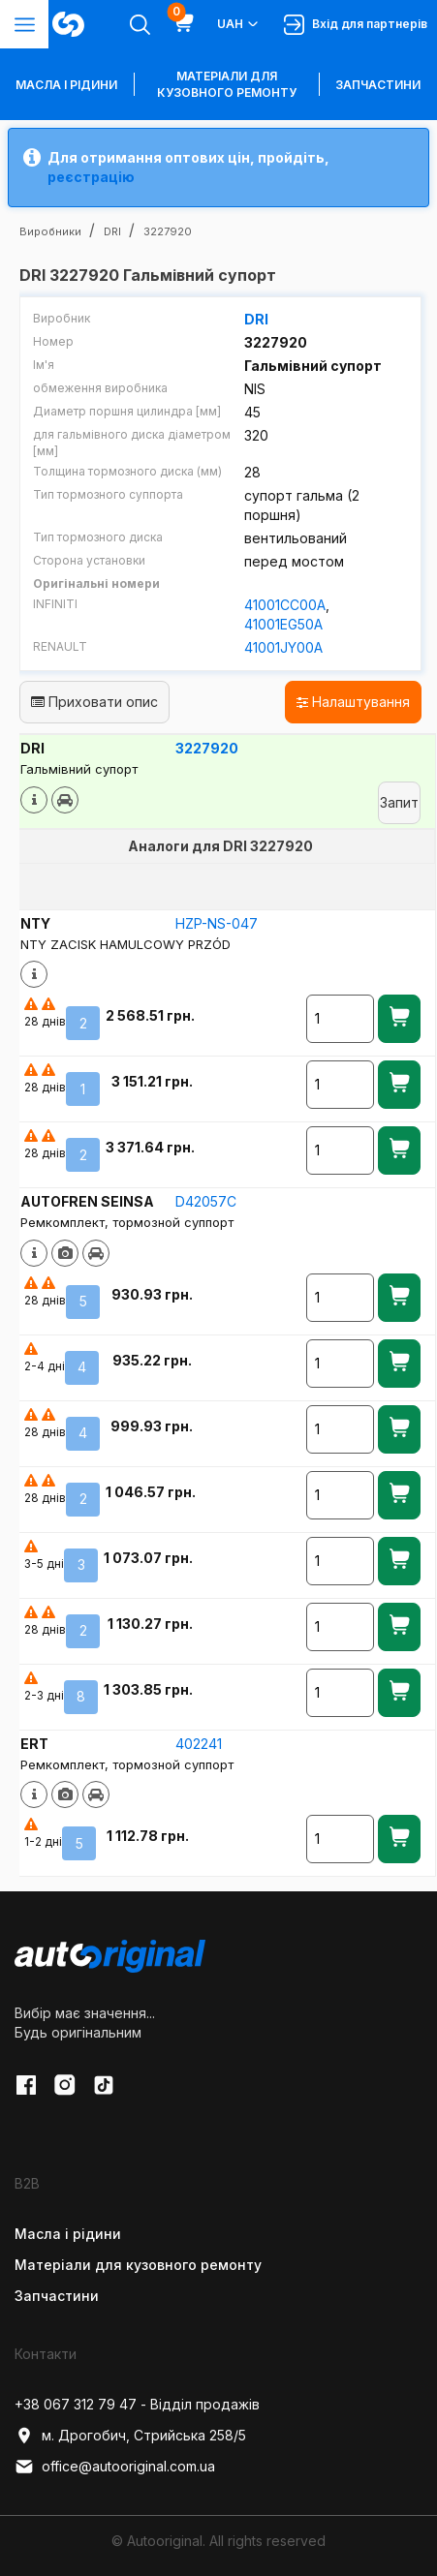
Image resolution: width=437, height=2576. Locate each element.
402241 (198, 1743)
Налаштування (353, 701)
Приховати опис (94, 701)
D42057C (205, 1201)
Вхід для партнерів (355, 25)
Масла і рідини (68, 2233)
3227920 (206, 748)
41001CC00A (285, 605)
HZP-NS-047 (216, 923)
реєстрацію (91, 177)
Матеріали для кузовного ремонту (227, 84)
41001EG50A (283, 624)
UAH (239, 24)
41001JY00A (283, 647)
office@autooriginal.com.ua (115, 2466)
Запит (399, 802)
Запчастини (378, 84)
